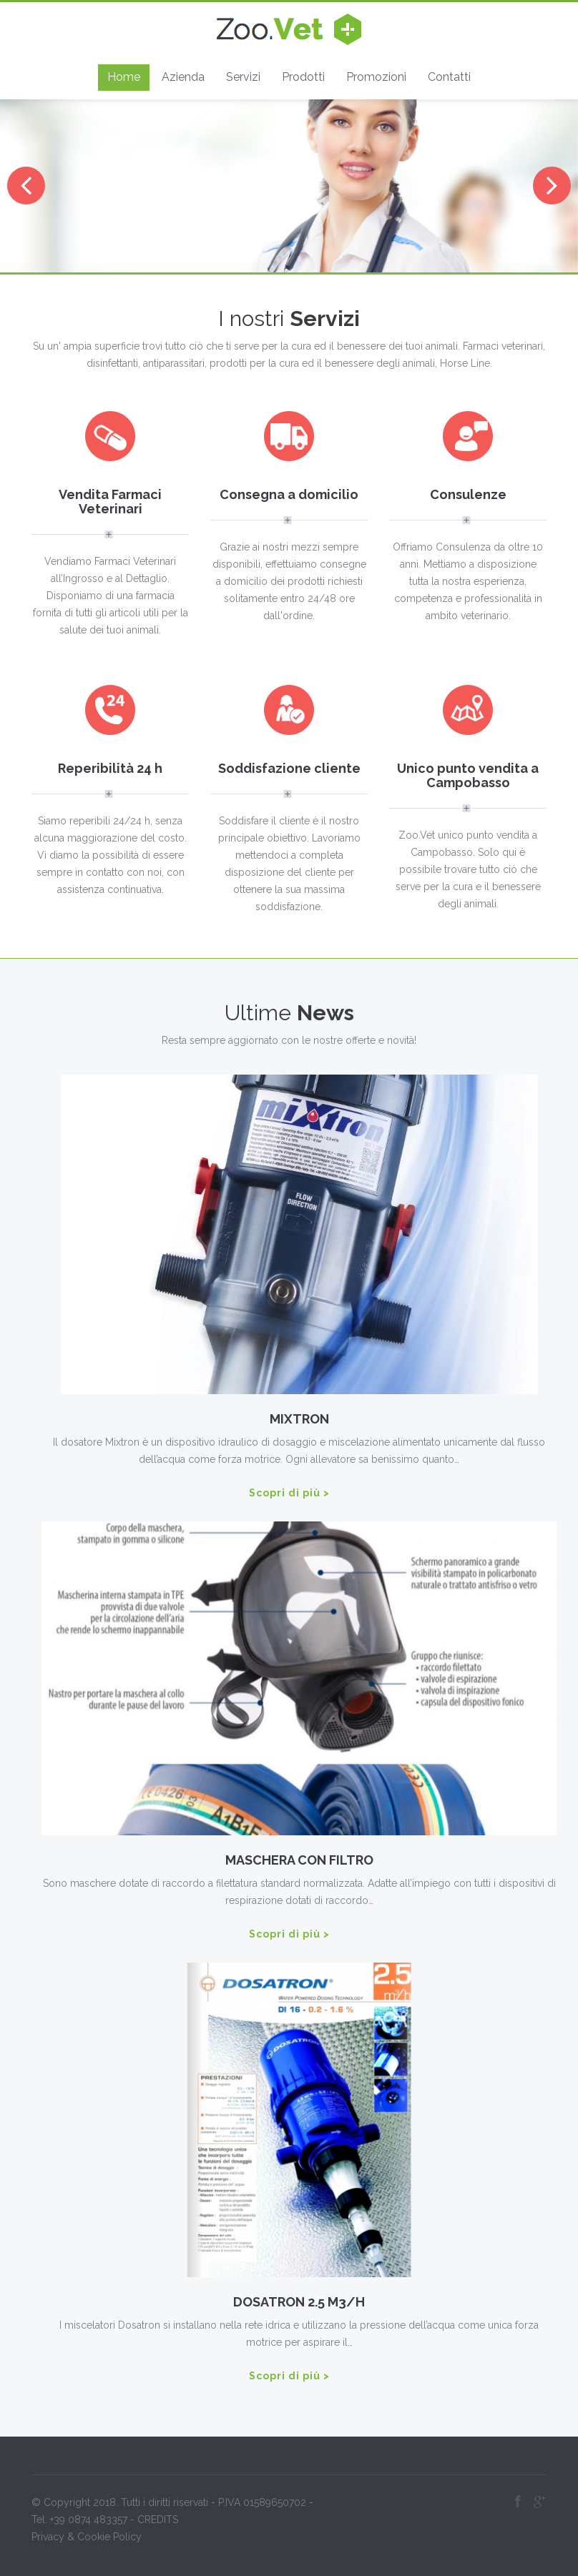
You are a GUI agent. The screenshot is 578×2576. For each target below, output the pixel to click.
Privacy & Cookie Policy (86, 2533)
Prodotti (303, 77)
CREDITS (157, 2516)
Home (123, 77)
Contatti (449, 77)
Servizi (243, 77)
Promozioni (376, 77)
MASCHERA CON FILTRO (302, 1859)
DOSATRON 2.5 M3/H (302, 2301)
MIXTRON (302, 1418)
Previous (26, 185)
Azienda (183, 77)
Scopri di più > (289, 1493)
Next (552, 185)
